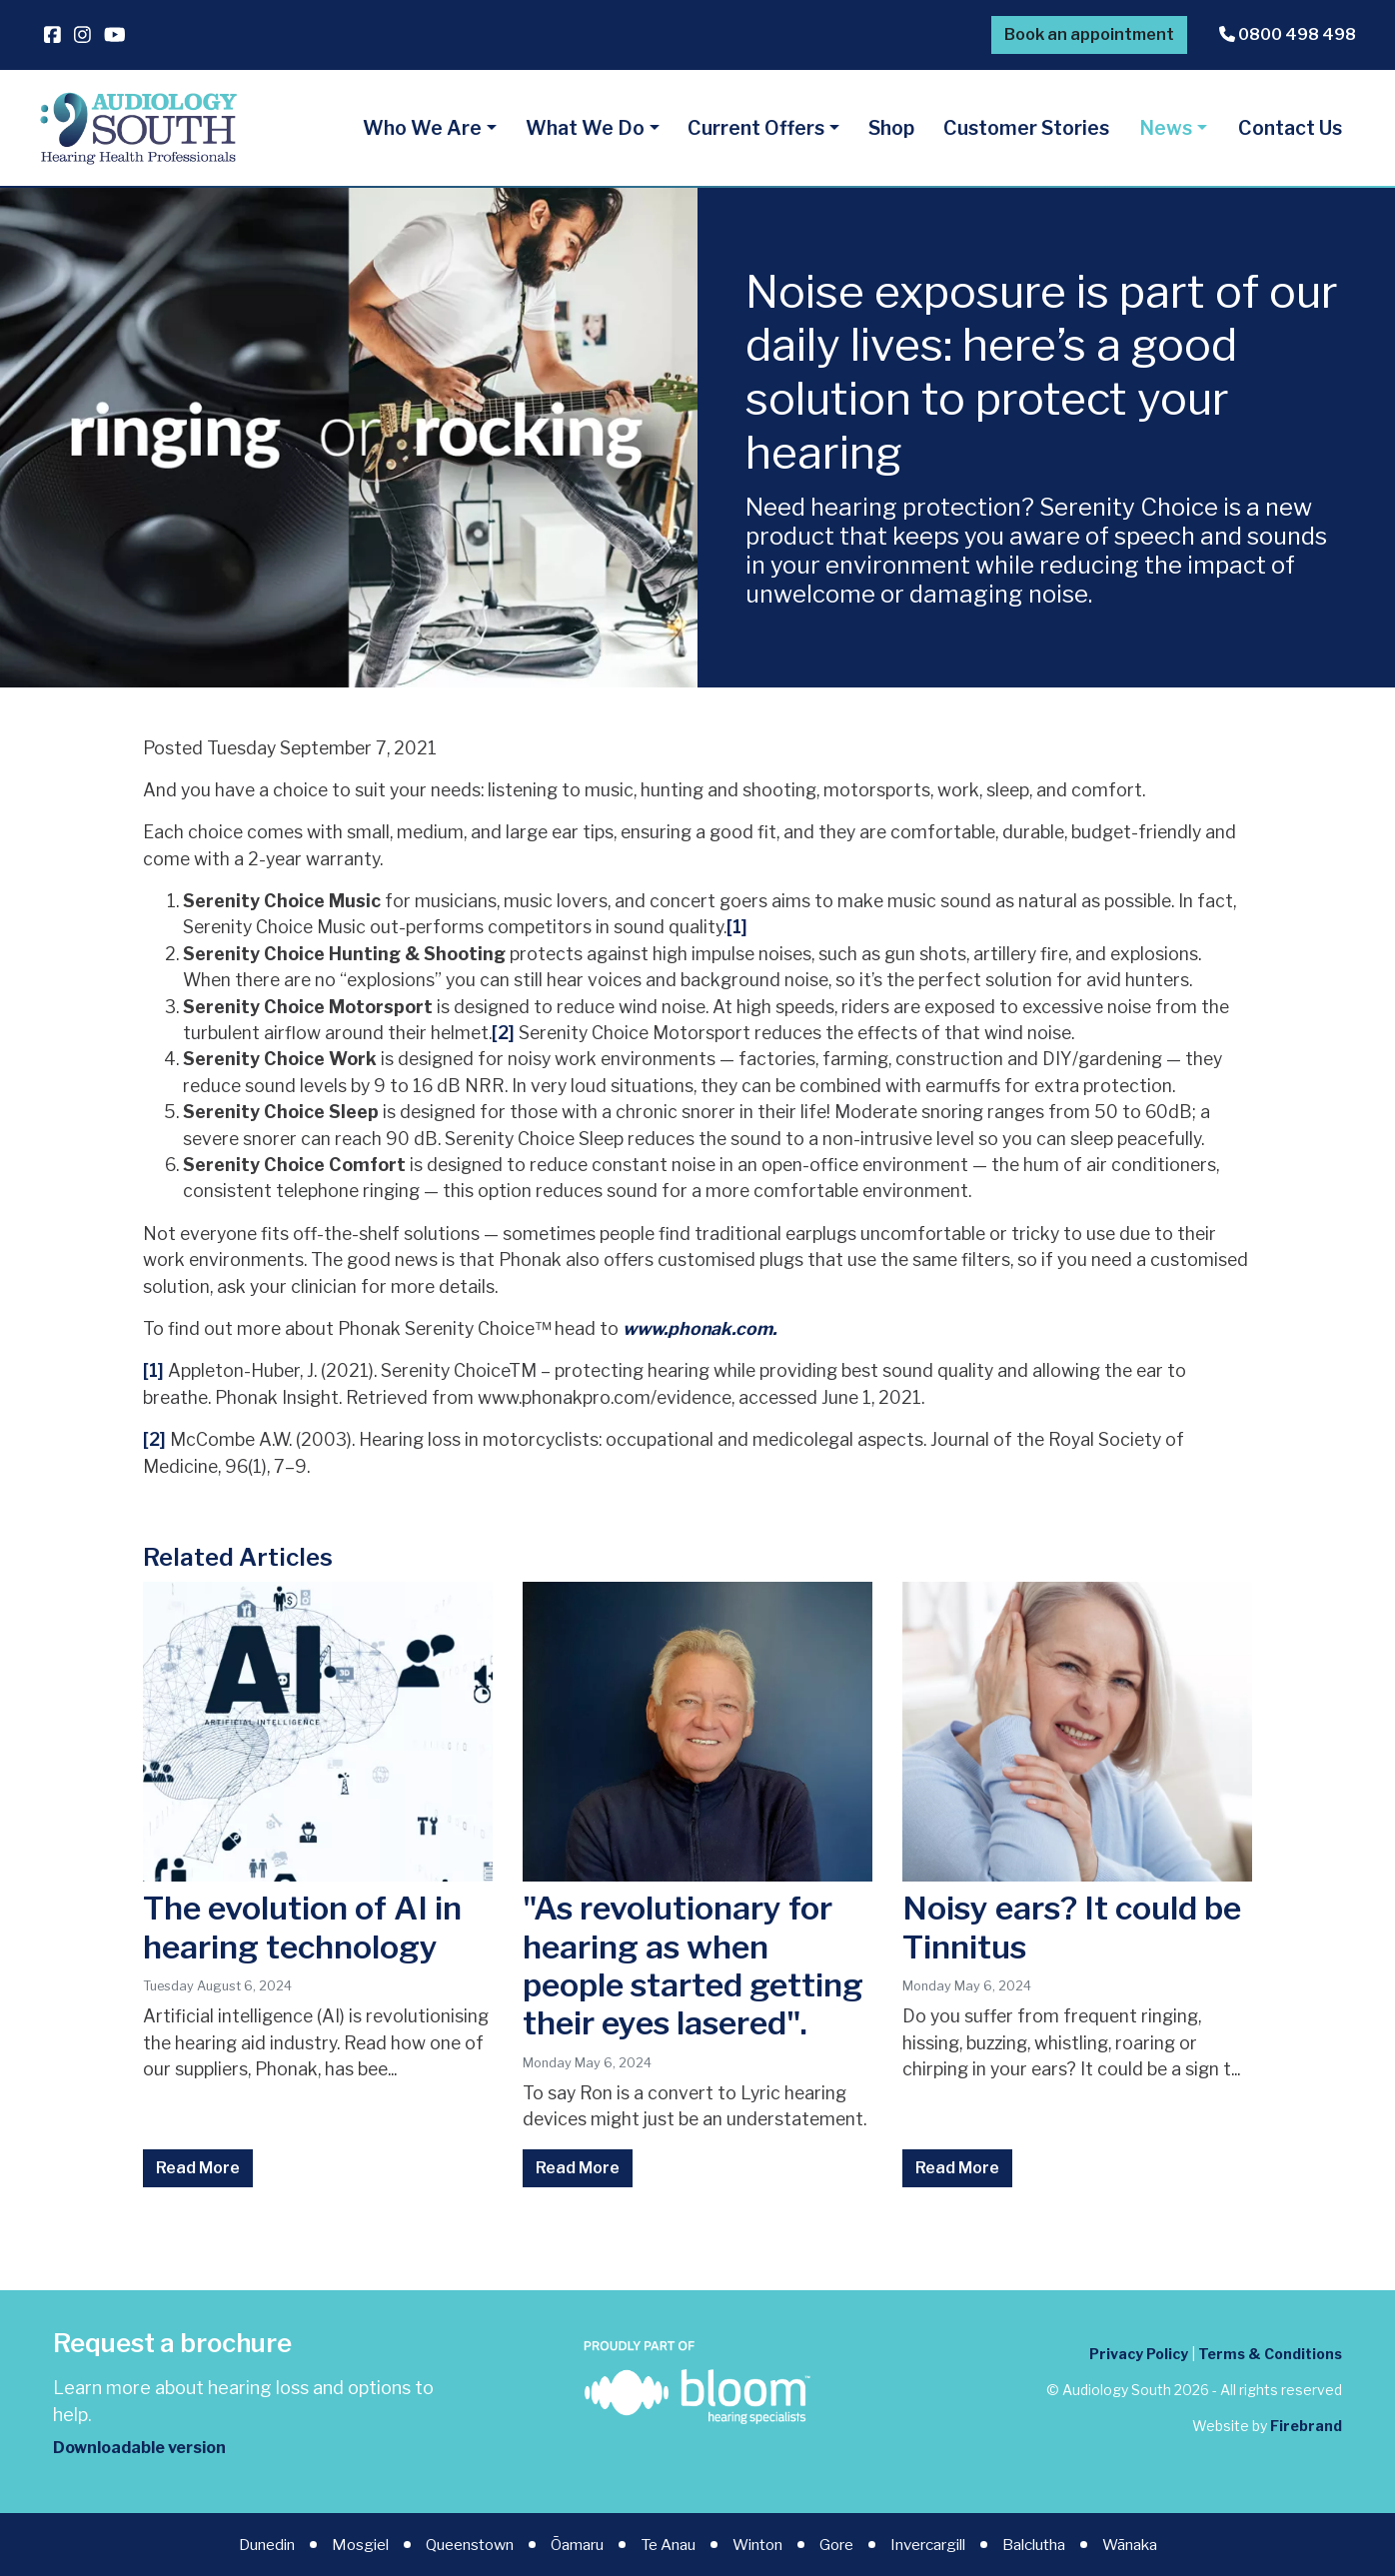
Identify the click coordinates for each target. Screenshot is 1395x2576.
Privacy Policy (1138, 2353)
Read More (198, 2167)
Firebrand (1306, 2425)
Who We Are (422, 128)
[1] (736, 926)
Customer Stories (1026, 128)
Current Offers (756, 128)
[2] (503, 1032)
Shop (891, 128)
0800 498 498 (1287, 34)
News (1165, 128)
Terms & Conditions (1270, 2353)
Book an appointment (1089, 34)
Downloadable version (139, 2447)
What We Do (585, 128)
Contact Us (1290, 128)
